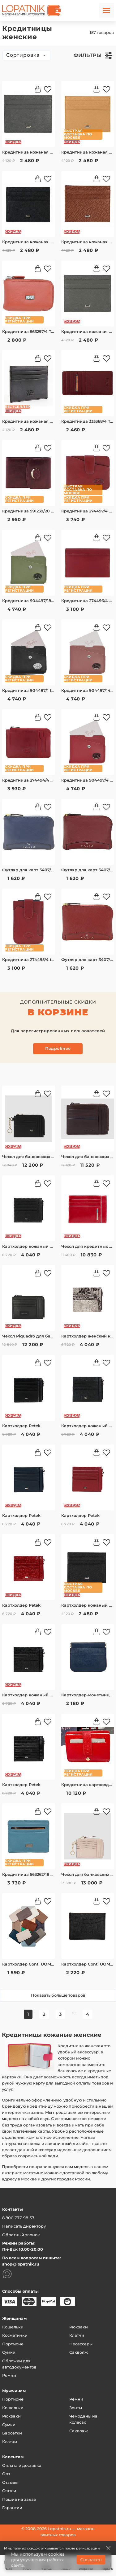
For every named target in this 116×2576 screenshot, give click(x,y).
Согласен (90, 2559)
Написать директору (24, 2226)
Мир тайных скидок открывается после (52, 2548)
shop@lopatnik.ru (20, 2264)
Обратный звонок (21, 2235)
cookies (56, 2554)
